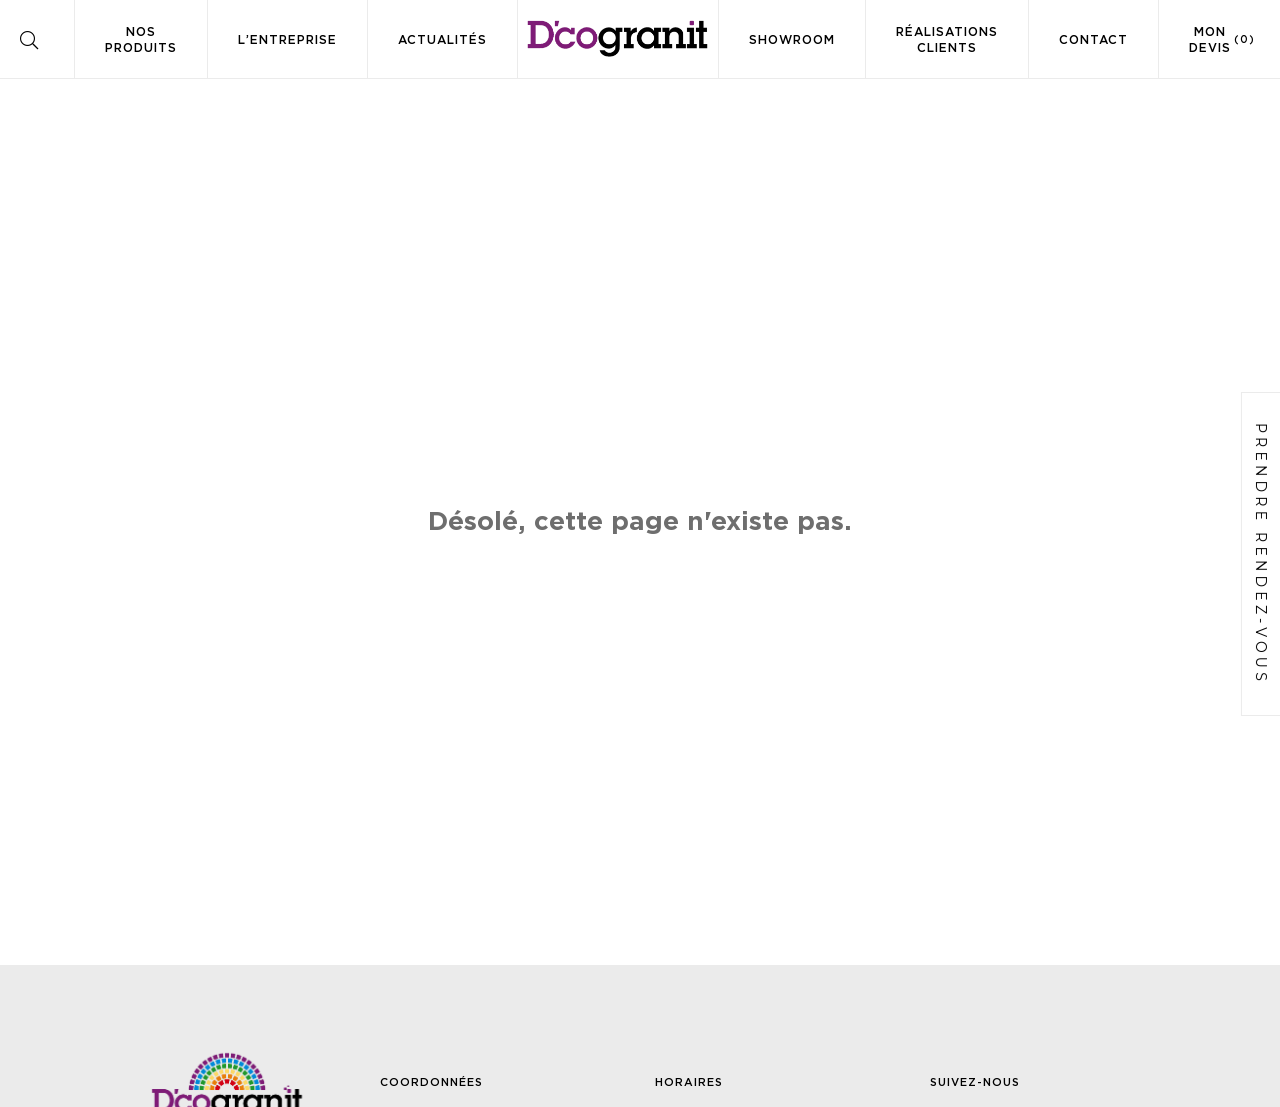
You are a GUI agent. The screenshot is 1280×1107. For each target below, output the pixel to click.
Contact (1093, 40)
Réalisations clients (947, 40)
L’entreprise (287, 40)
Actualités (442, 40)
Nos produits (141, 40)
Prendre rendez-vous (1261, 554)
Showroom (792, 40)
